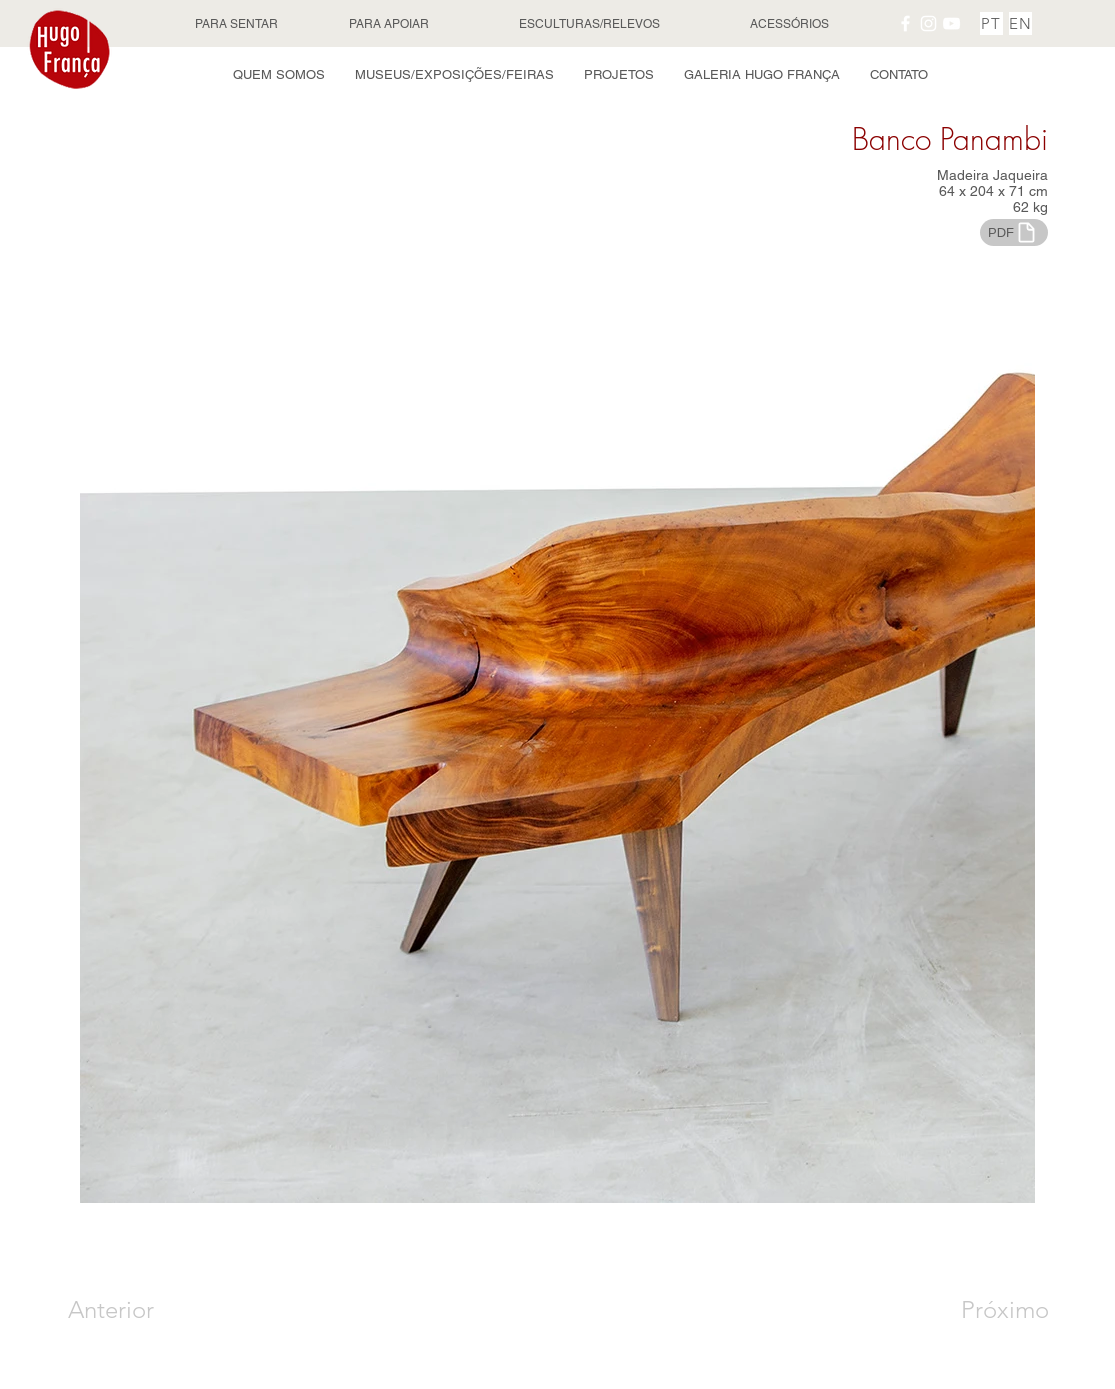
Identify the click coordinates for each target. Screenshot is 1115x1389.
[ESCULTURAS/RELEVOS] (591, 24)
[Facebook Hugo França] (905, 23)
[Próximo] (983, 1310)
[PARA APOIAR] (391, 24)
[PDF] (1014, 232)
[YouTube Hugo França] (951, 23)
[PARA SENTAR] (239, 24)
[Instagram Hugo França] (928, 23)
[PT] (991, 23)
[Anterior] (139, 1310)
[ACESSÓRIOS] (792, 24)
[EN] (1020, 23)
